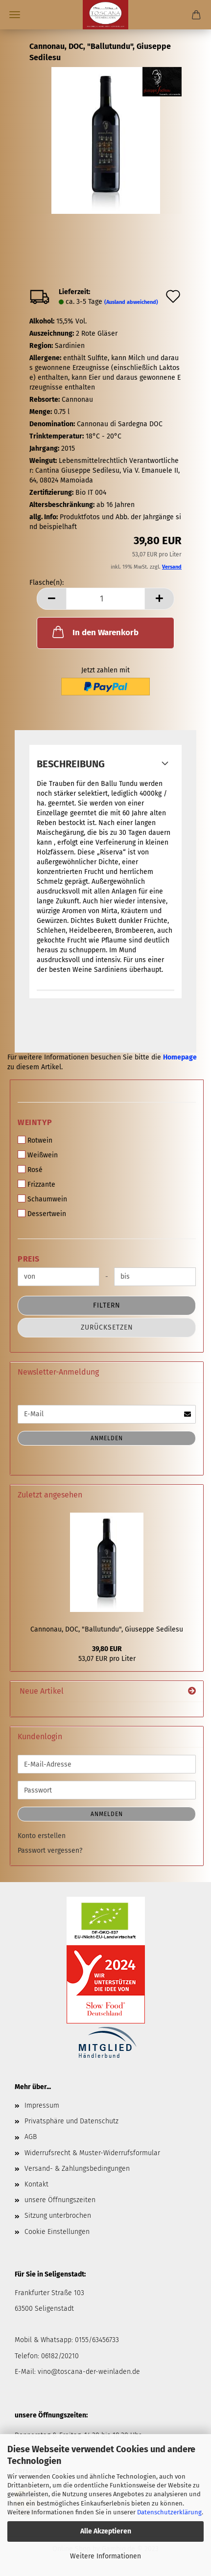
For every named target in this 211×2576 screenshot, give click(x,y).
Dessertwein (42, 1213)
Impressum (41, 2105)
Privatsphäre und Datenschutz (71, 2121)
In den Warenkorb (94, 632)
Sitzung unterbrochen (57, 2215)
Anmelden (107, 1438)
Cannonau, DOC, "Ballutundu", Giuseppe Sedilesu (106, 1629)
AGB (30, 2137)
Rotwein (35, 1140)
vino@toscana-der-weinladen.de (89, 2372)
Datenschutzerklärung (169, 2512)
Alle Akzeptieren (105, 2531)
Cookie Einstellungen (57, 2232)
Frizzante (36, 1184)
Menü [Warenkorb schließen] (14, 14)
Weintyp (35, 1122)
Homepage (180, 1057)
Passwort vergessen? (50, 1850)
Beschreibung (71, 764)
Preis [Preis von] (29, 1259)
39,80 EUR (107, 1649)
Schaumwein (42, 1199)
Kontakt (36, 2184)
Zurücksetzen (107, 1327)
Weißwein (38, 1154)
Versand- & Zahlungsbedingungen (77, 2168)
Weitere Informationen (105, 2556)
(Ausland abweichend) (131, 302)
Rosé (30, 1169)
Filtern (106, 1305)
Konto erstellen (42, 1836)
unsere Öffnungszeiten (59, 2200)
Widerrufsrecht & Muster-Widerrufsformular (92, 2153)
